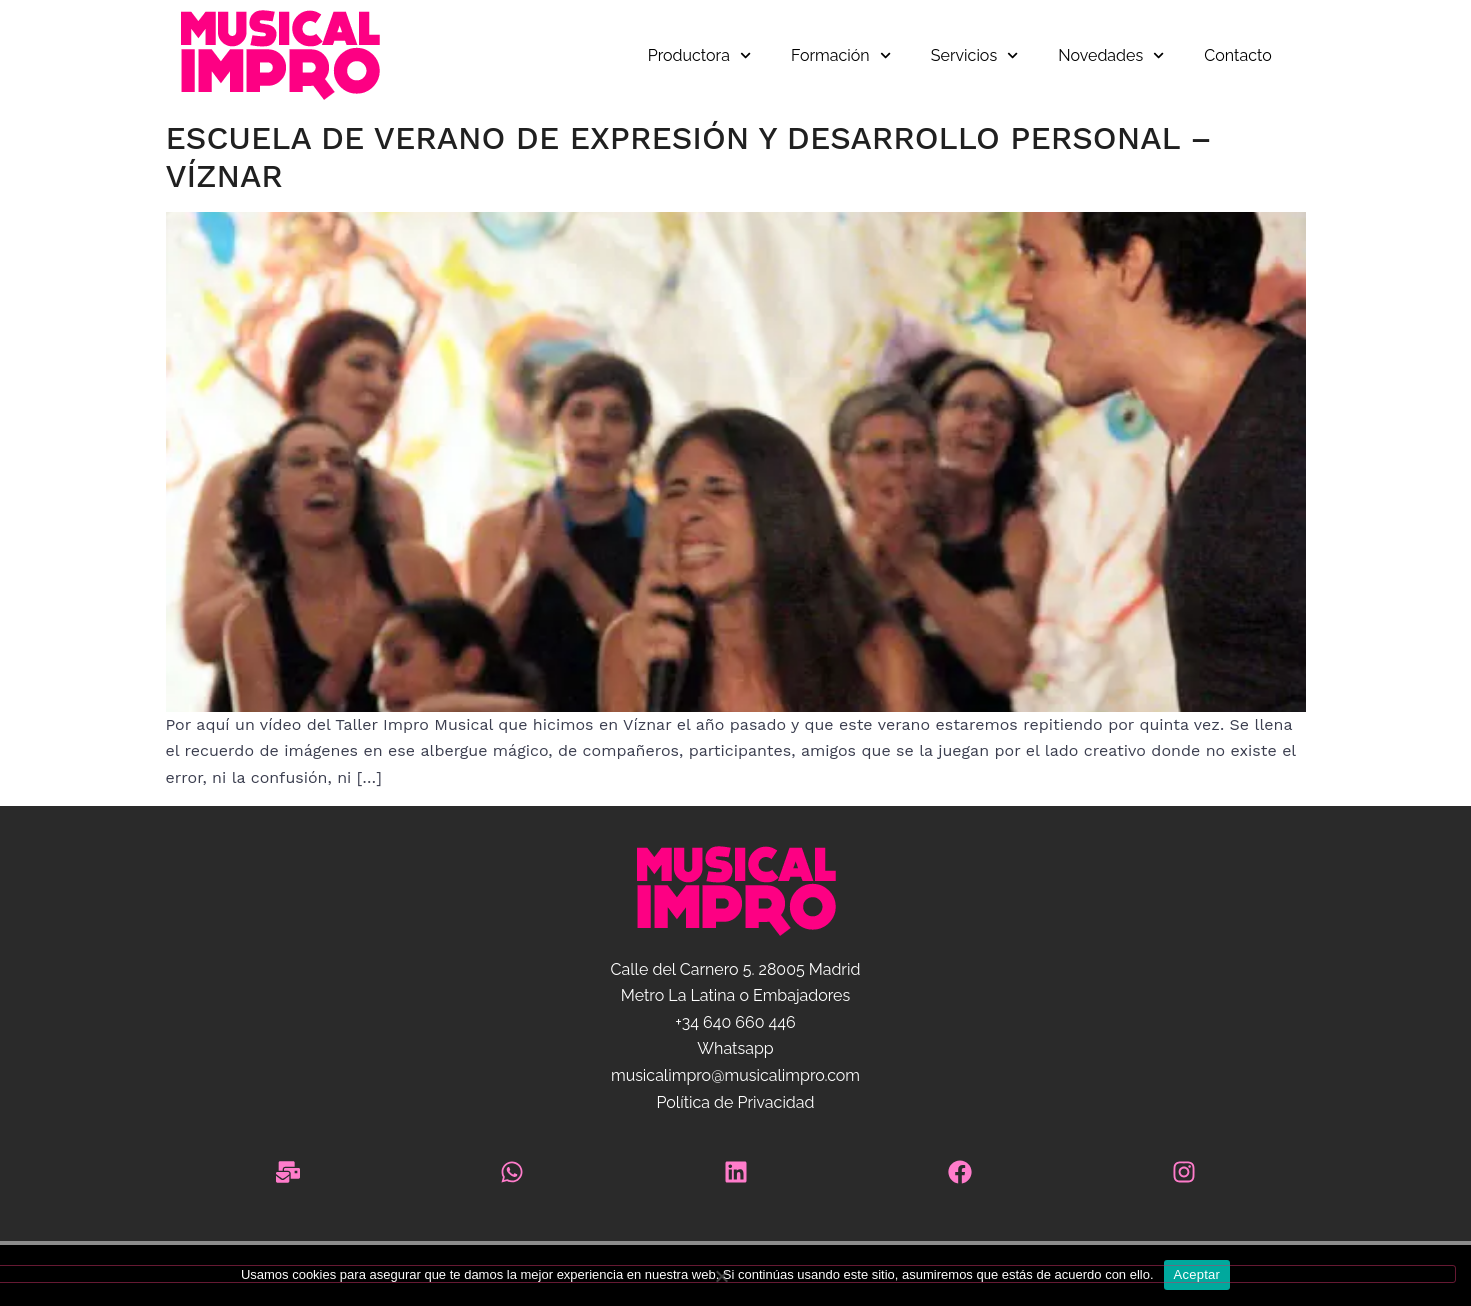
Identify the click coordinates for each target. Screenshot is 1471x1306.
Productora (699, 55)
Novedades (1111, 55)
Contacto (1237, 55)
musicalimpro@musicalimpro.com (735, 1075)
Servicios (974, 55)
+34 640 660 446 (735, 1022)
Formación (841, 55)
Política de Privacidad (735, 1102)
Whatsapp (735, 1048)
